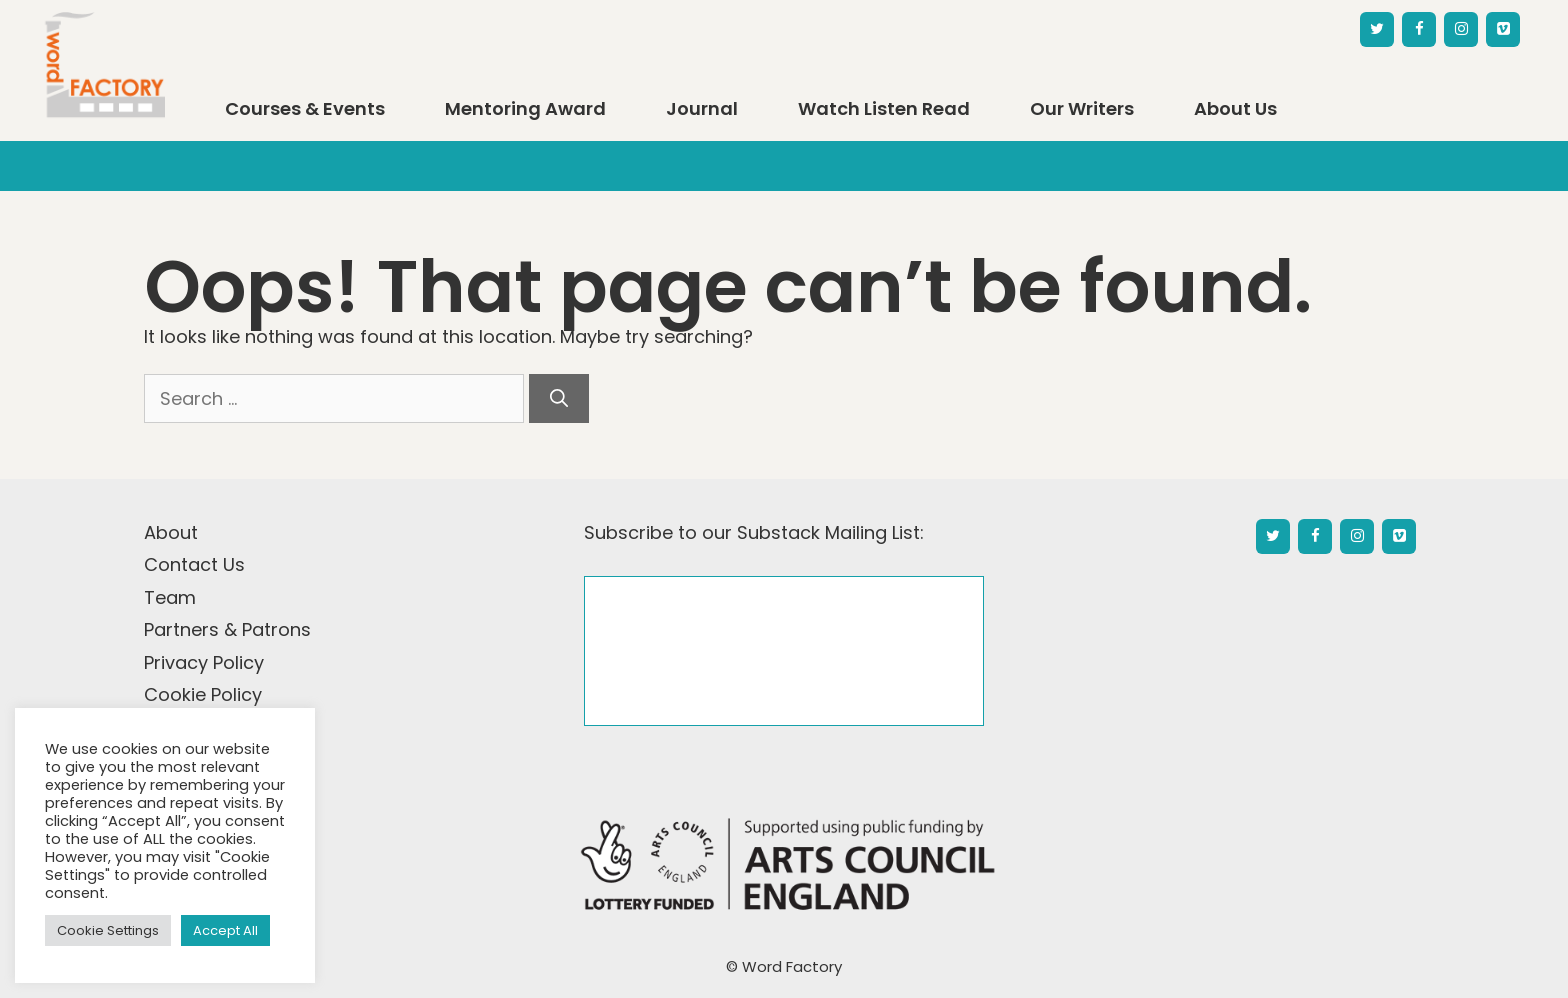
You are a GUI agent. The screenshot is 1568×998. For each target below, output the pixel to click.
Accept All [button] (225, 930)
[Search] (559, 398)
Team (170, 597)
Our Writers (1082, 109)
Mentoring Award (525, 109)
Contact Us (194, 564)
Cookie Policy (203, 694)
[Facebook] (1419, 29)
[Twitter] (1377, 29)
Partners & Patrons (227, 629)
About (171, 532)
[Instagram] (1461, 29)
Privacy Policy (204, 662)
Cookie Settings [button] (108, 930)
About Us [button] (1235, 109)
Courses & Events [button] (305, 109)
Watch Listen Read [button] (884, 109)
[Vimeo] (1503, 29)
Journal (702, 109)
